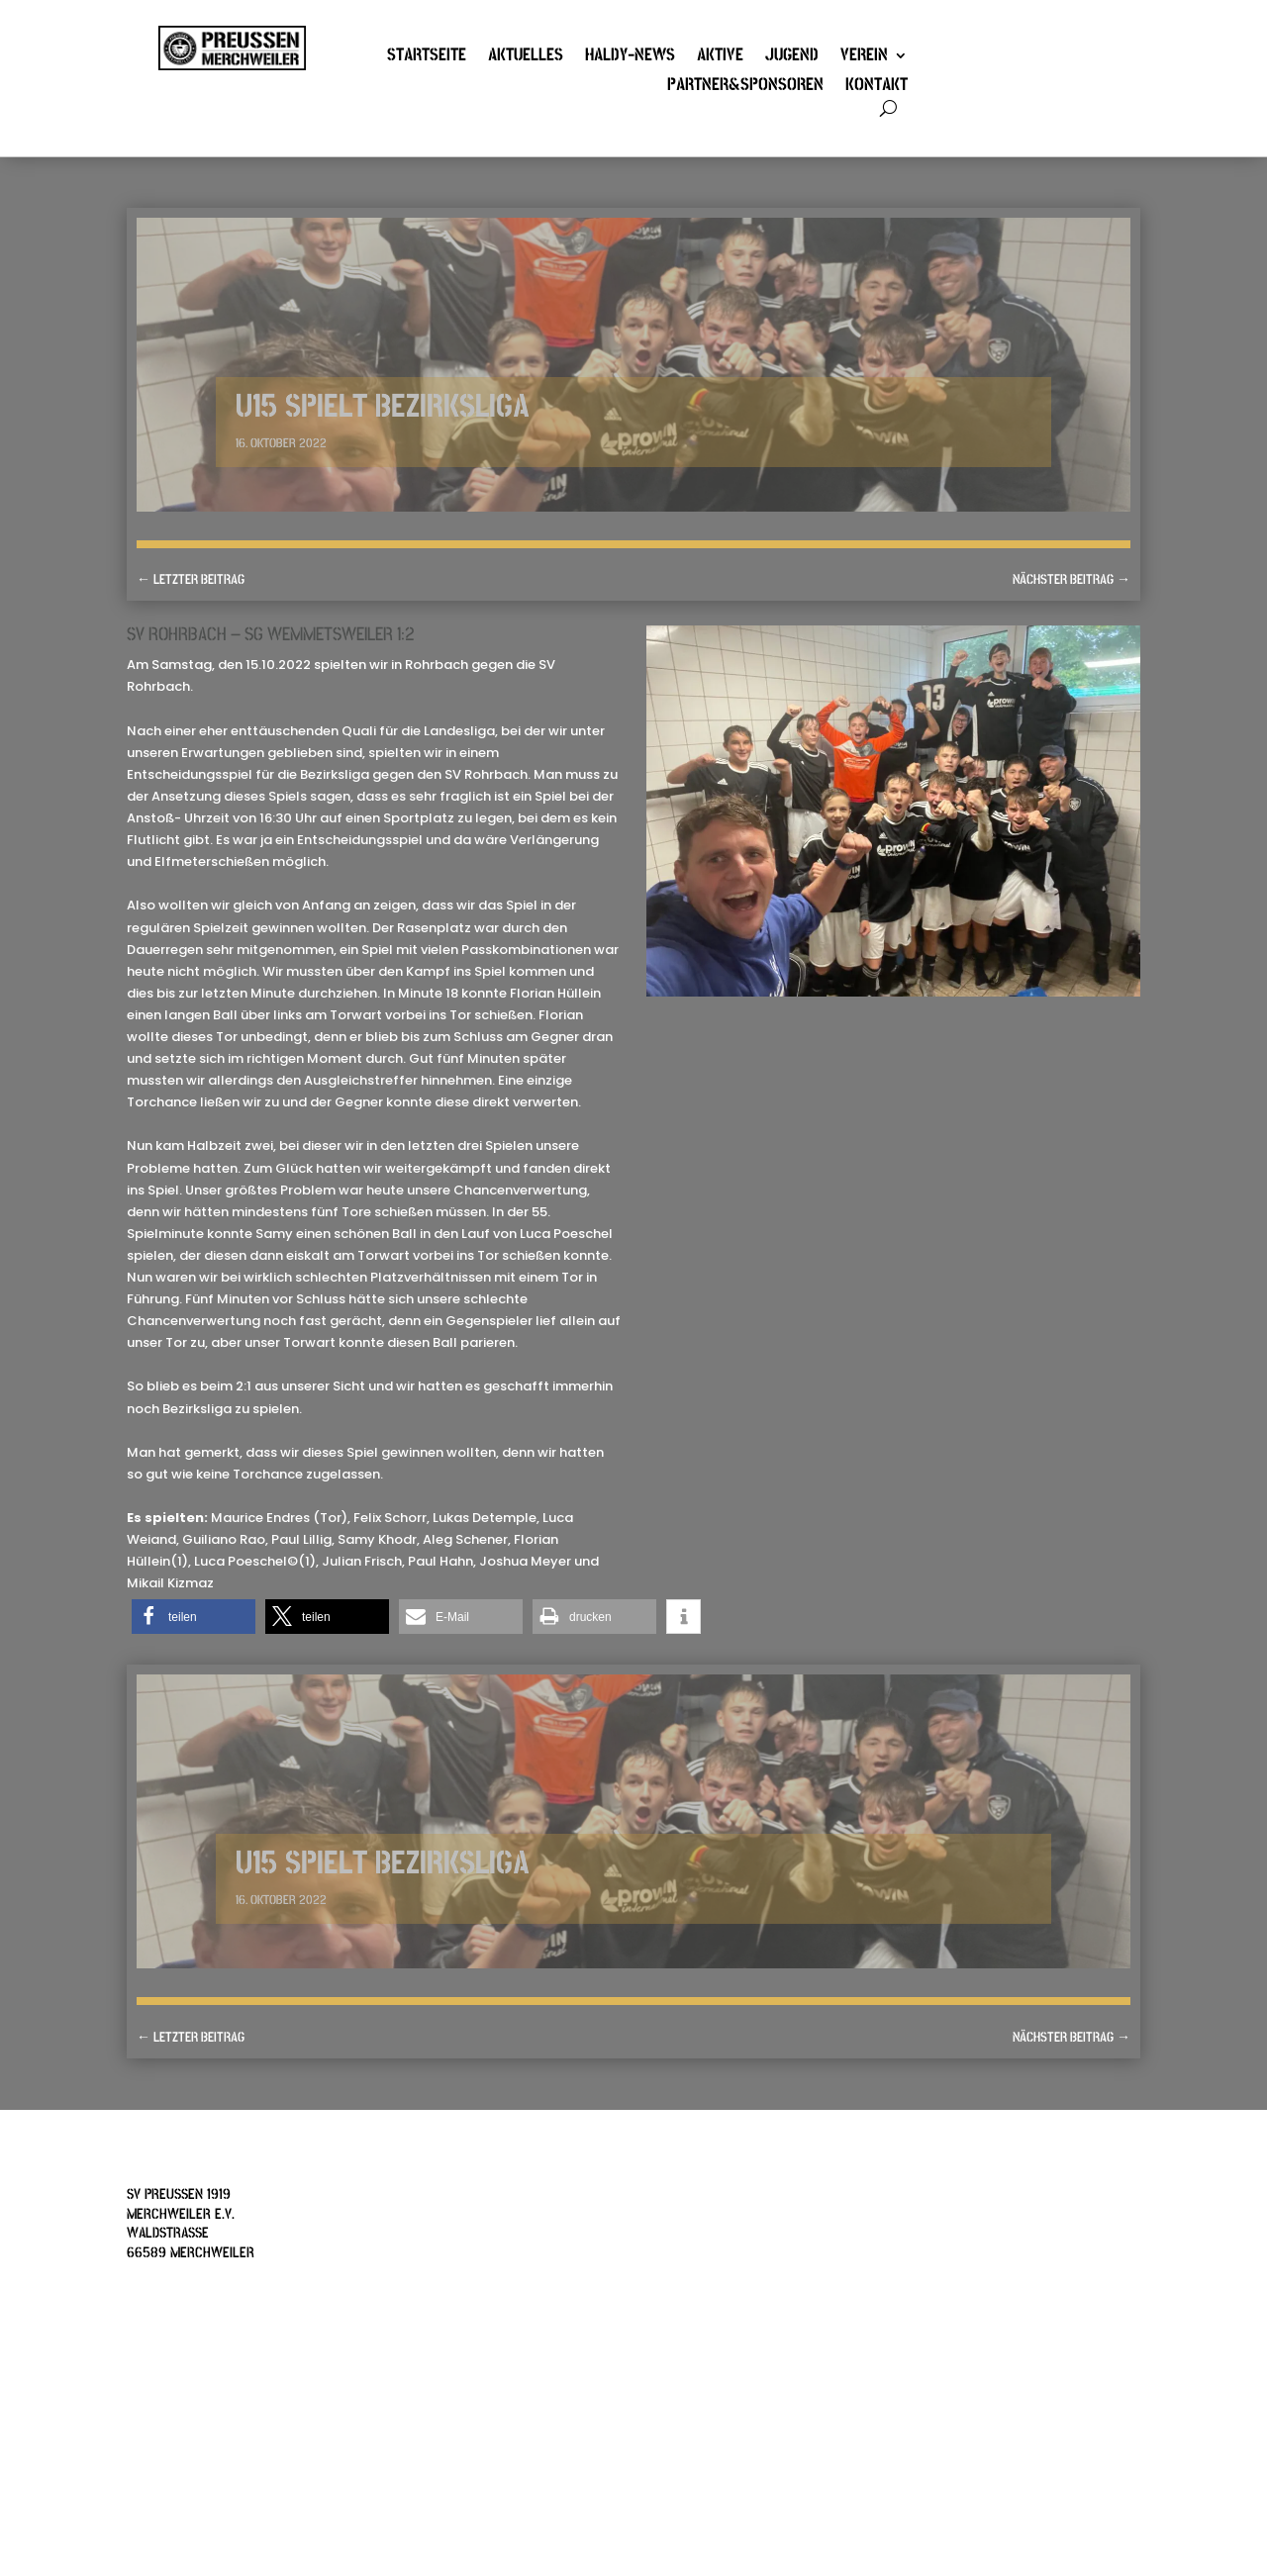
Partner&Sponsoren (745, 87)
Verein (864, 57)
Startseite (426, 57)
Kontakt (876, 87)
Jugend (792, 57)
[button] (193, 1616)
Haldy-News (630, 57)
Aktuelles (525, 57)
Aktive (720, 57)
